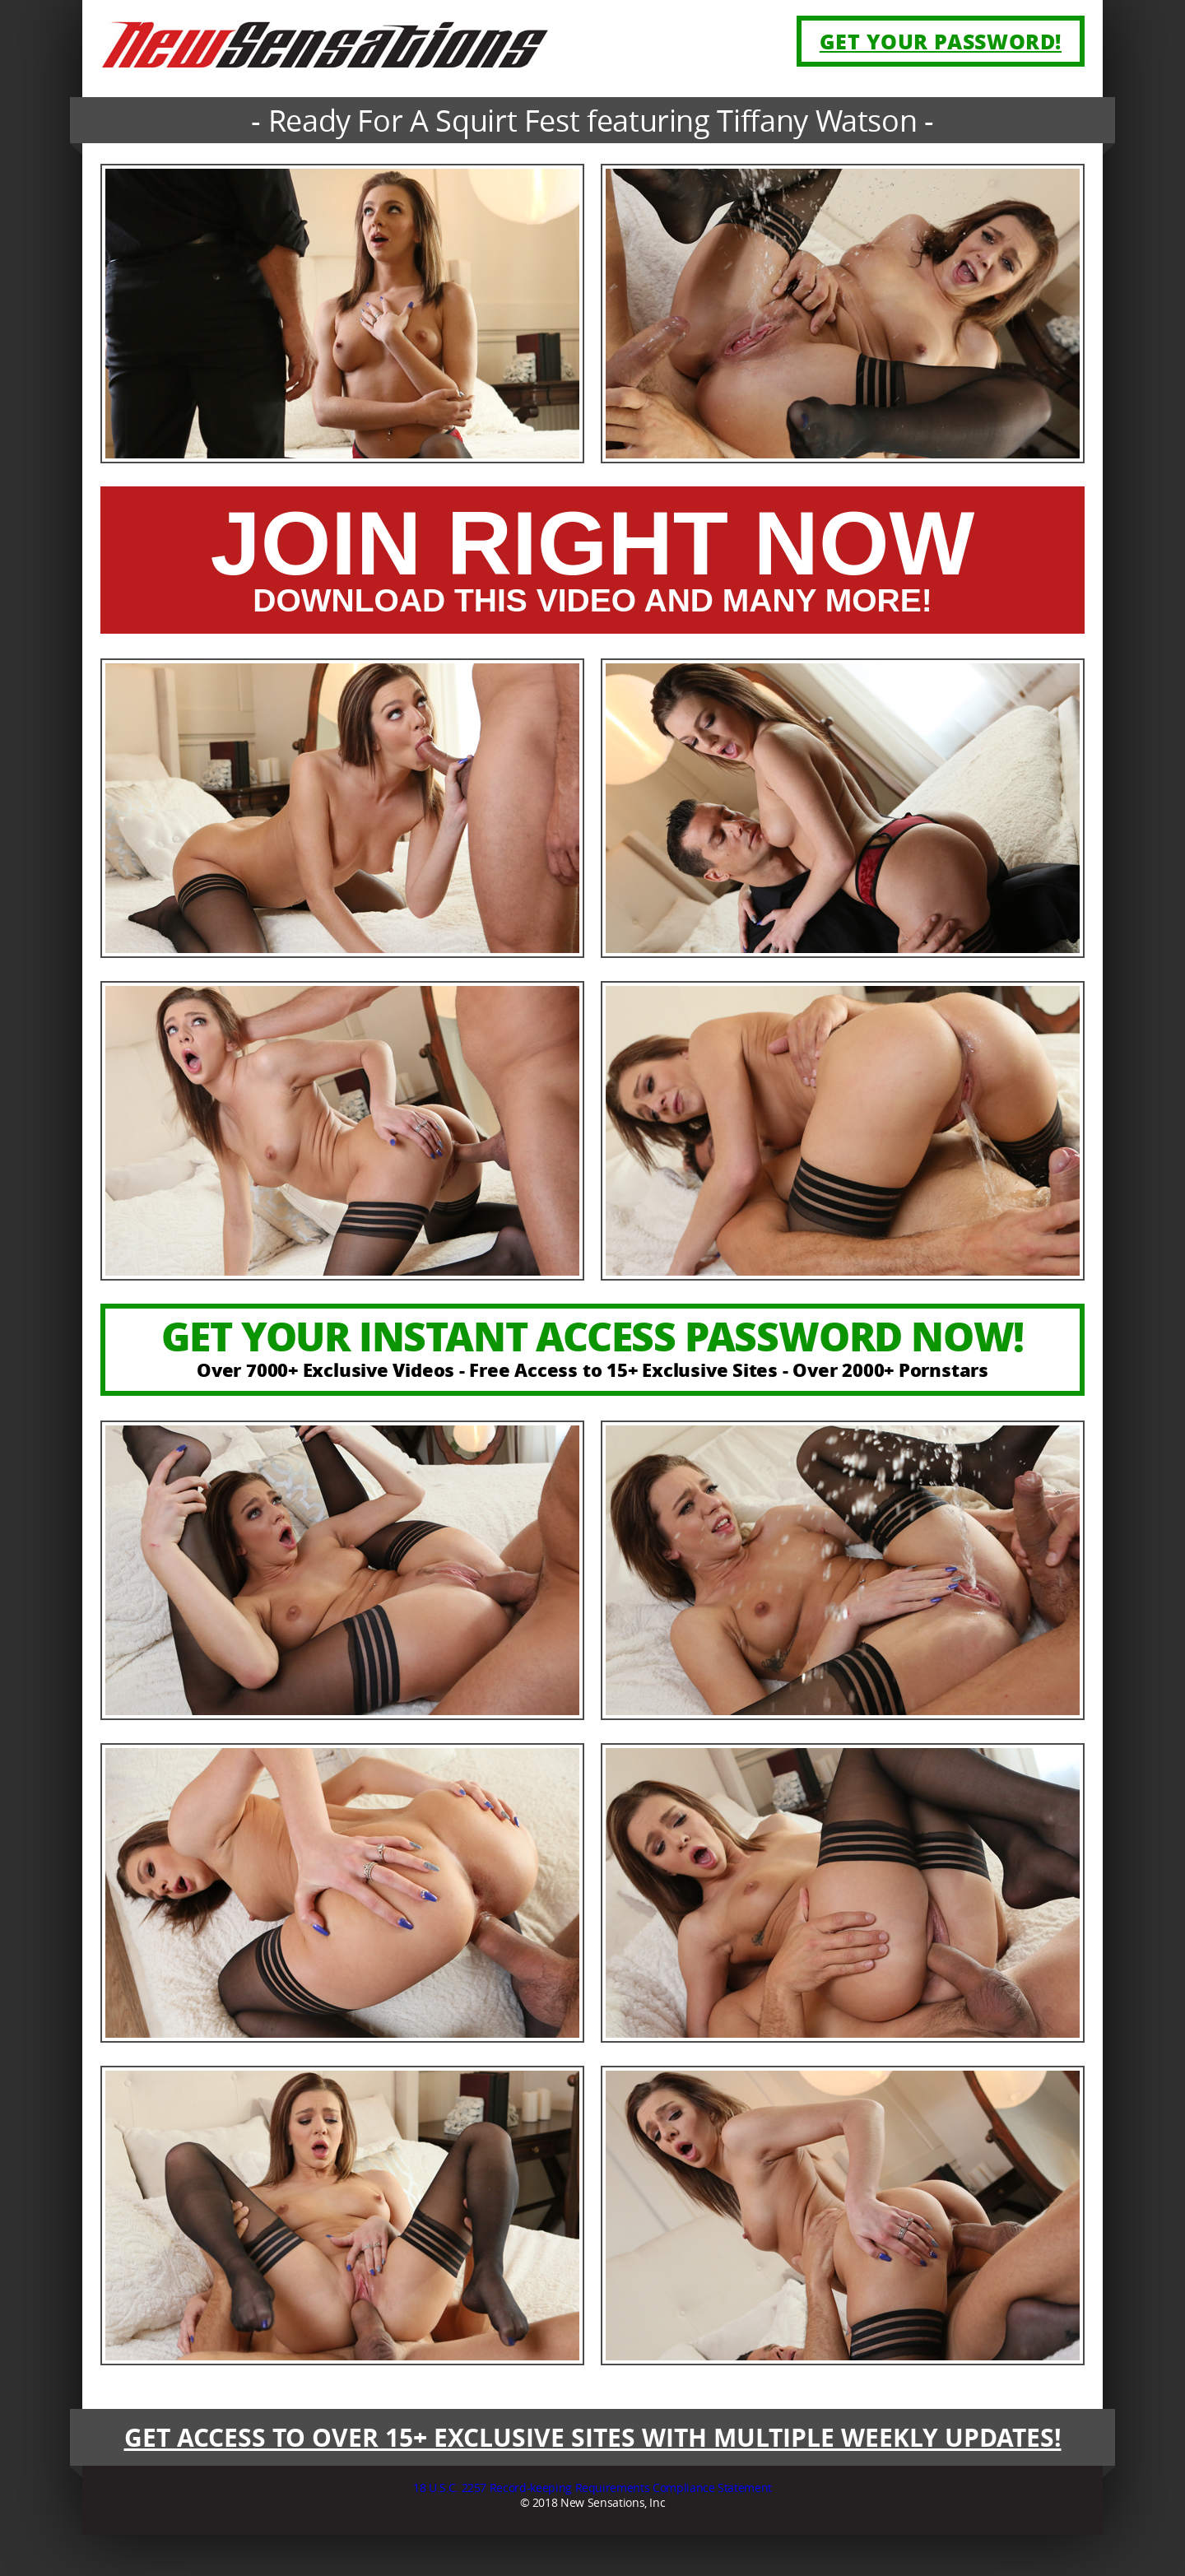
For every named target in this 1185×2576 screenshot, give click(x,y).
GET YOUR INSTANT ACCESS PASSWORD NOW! (592, 1345)
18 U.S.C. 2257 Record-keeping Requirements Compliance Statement (592, 2487)
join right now (592, 561)
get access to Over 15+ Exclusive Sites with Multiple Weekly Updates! (593, 2437)
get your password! (941, 41)
